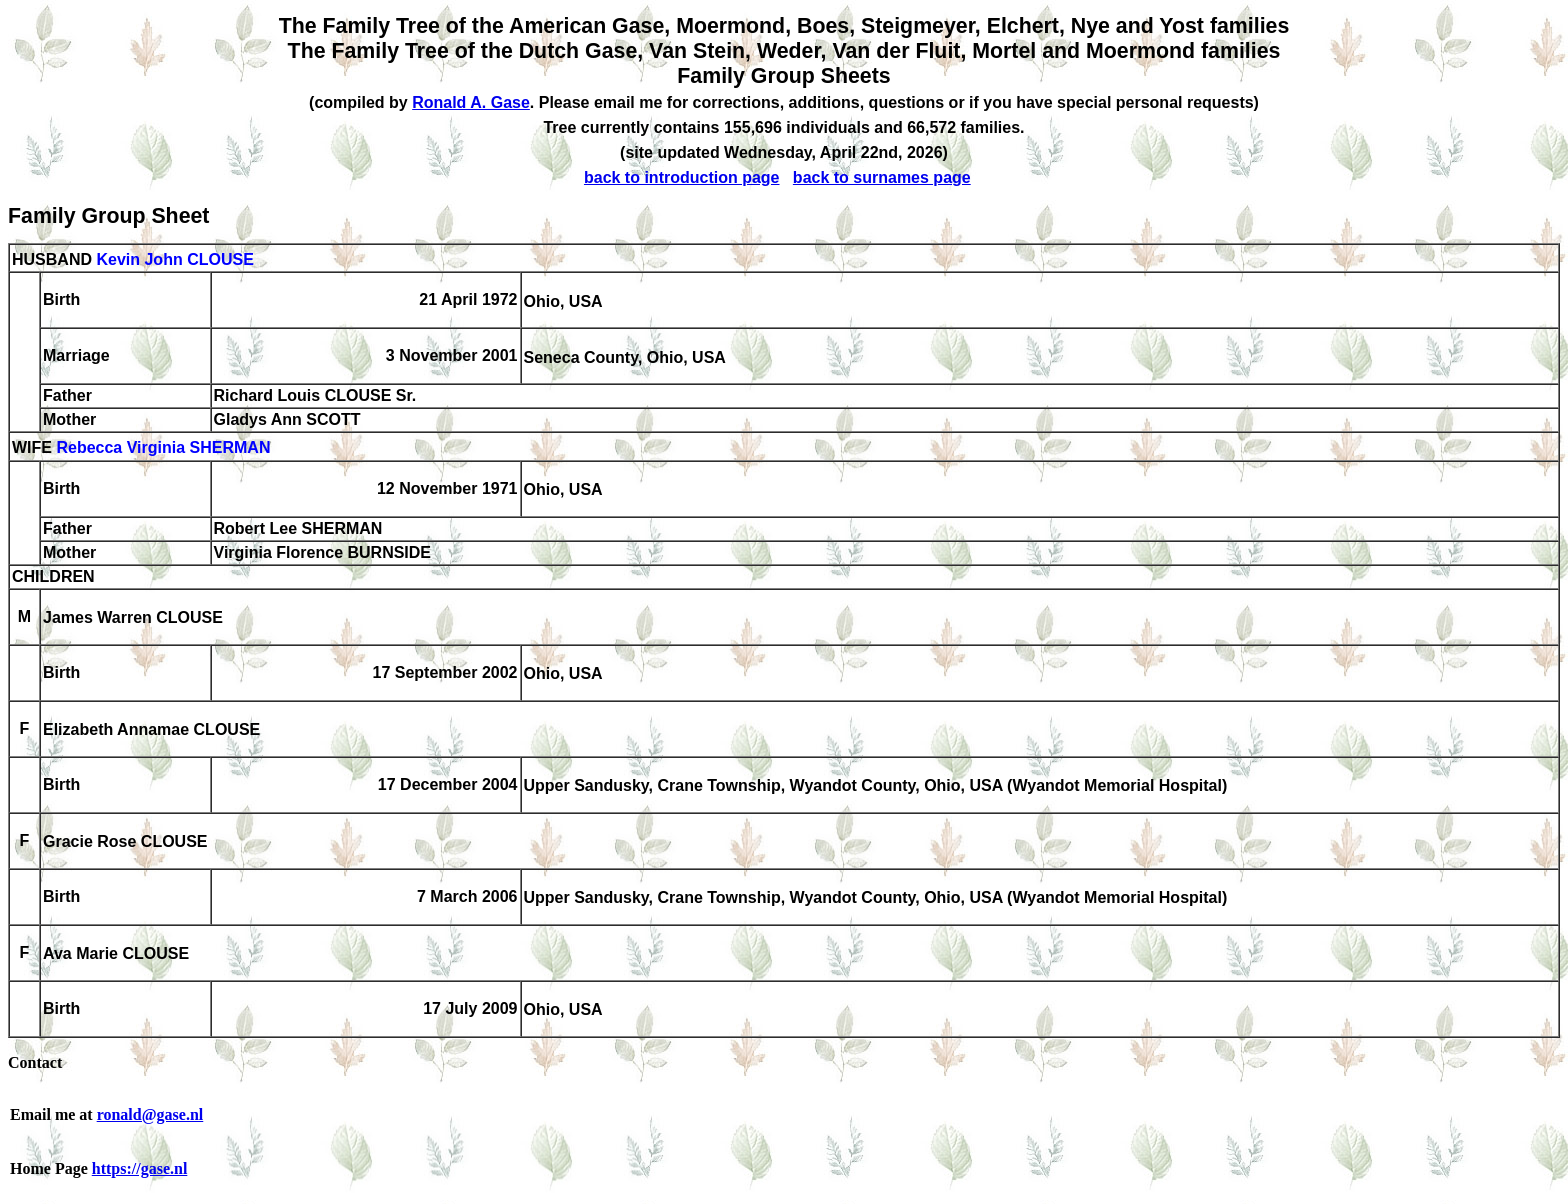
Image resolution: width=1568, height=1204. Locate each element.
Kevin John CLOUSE (174, 259)
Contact (35, 1062)
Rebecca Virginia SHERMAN (163, 448)
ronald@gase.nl (150, 1114)
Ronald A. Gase (471, 102)
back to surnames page (882, 177)
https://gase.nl (140, 1168)
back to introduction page (682, 177)
